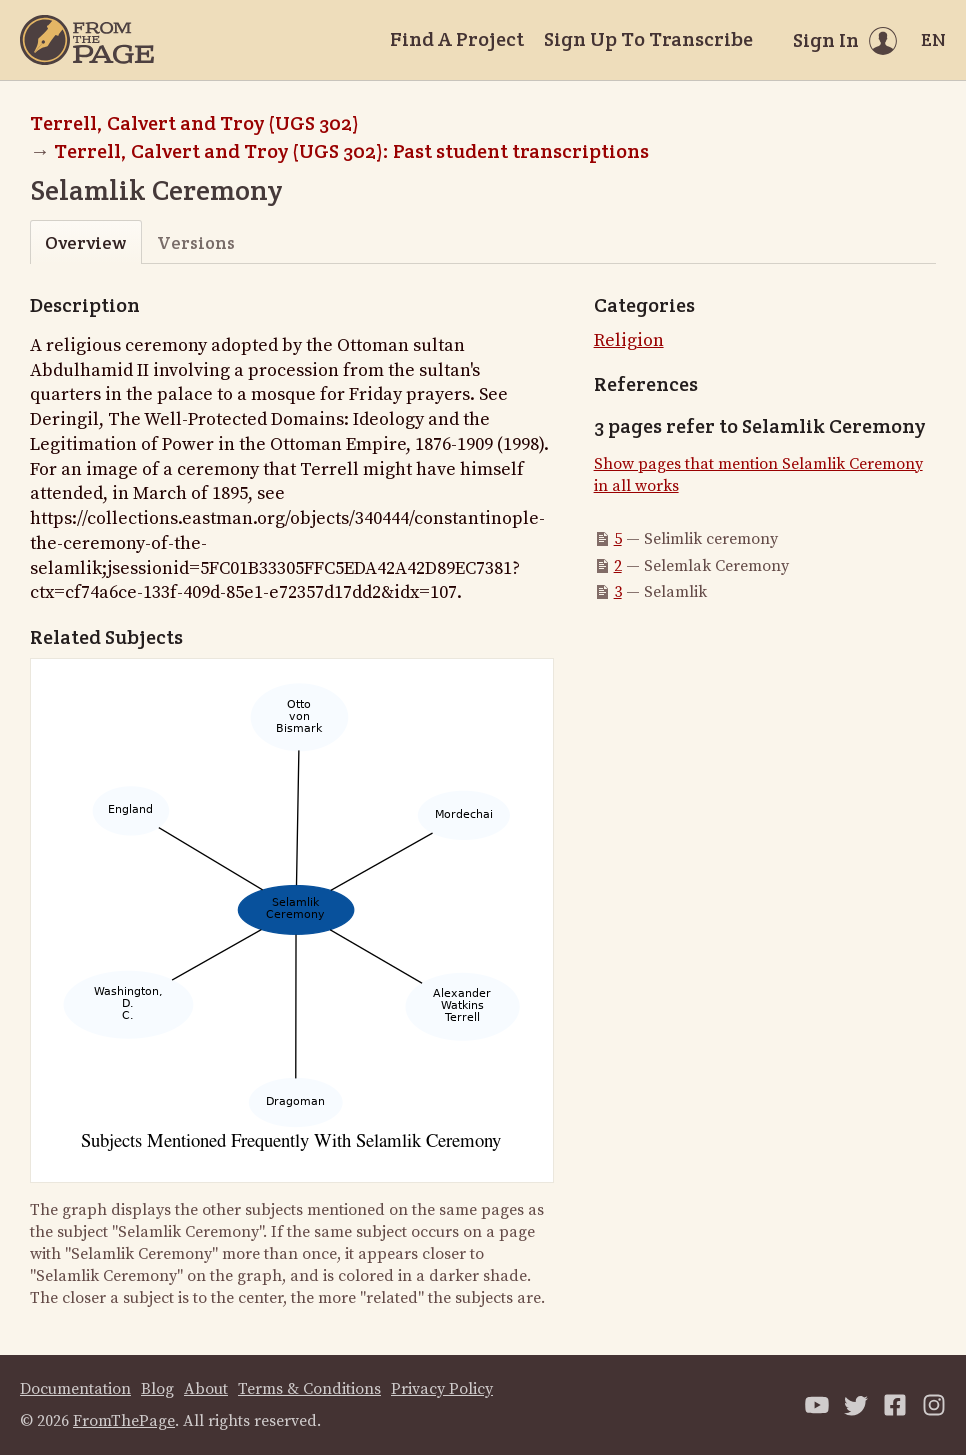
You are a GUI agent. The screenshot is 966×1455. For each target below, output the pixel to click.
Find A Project (457, 39)
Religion (629, 340)
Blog (157, 1389)
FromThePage (124, 1421)
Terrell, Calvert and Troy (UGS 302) (194, 123)
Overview (85, 242)
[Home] (87, 40)
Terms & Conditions (309, 1389)
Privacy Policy (442, 1389)
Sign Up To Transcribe (648, 39)
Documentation (75, 1389)
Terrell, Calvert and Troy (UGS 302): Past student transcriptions (351, 151)
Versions (196, 242)
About (206, 1389)
